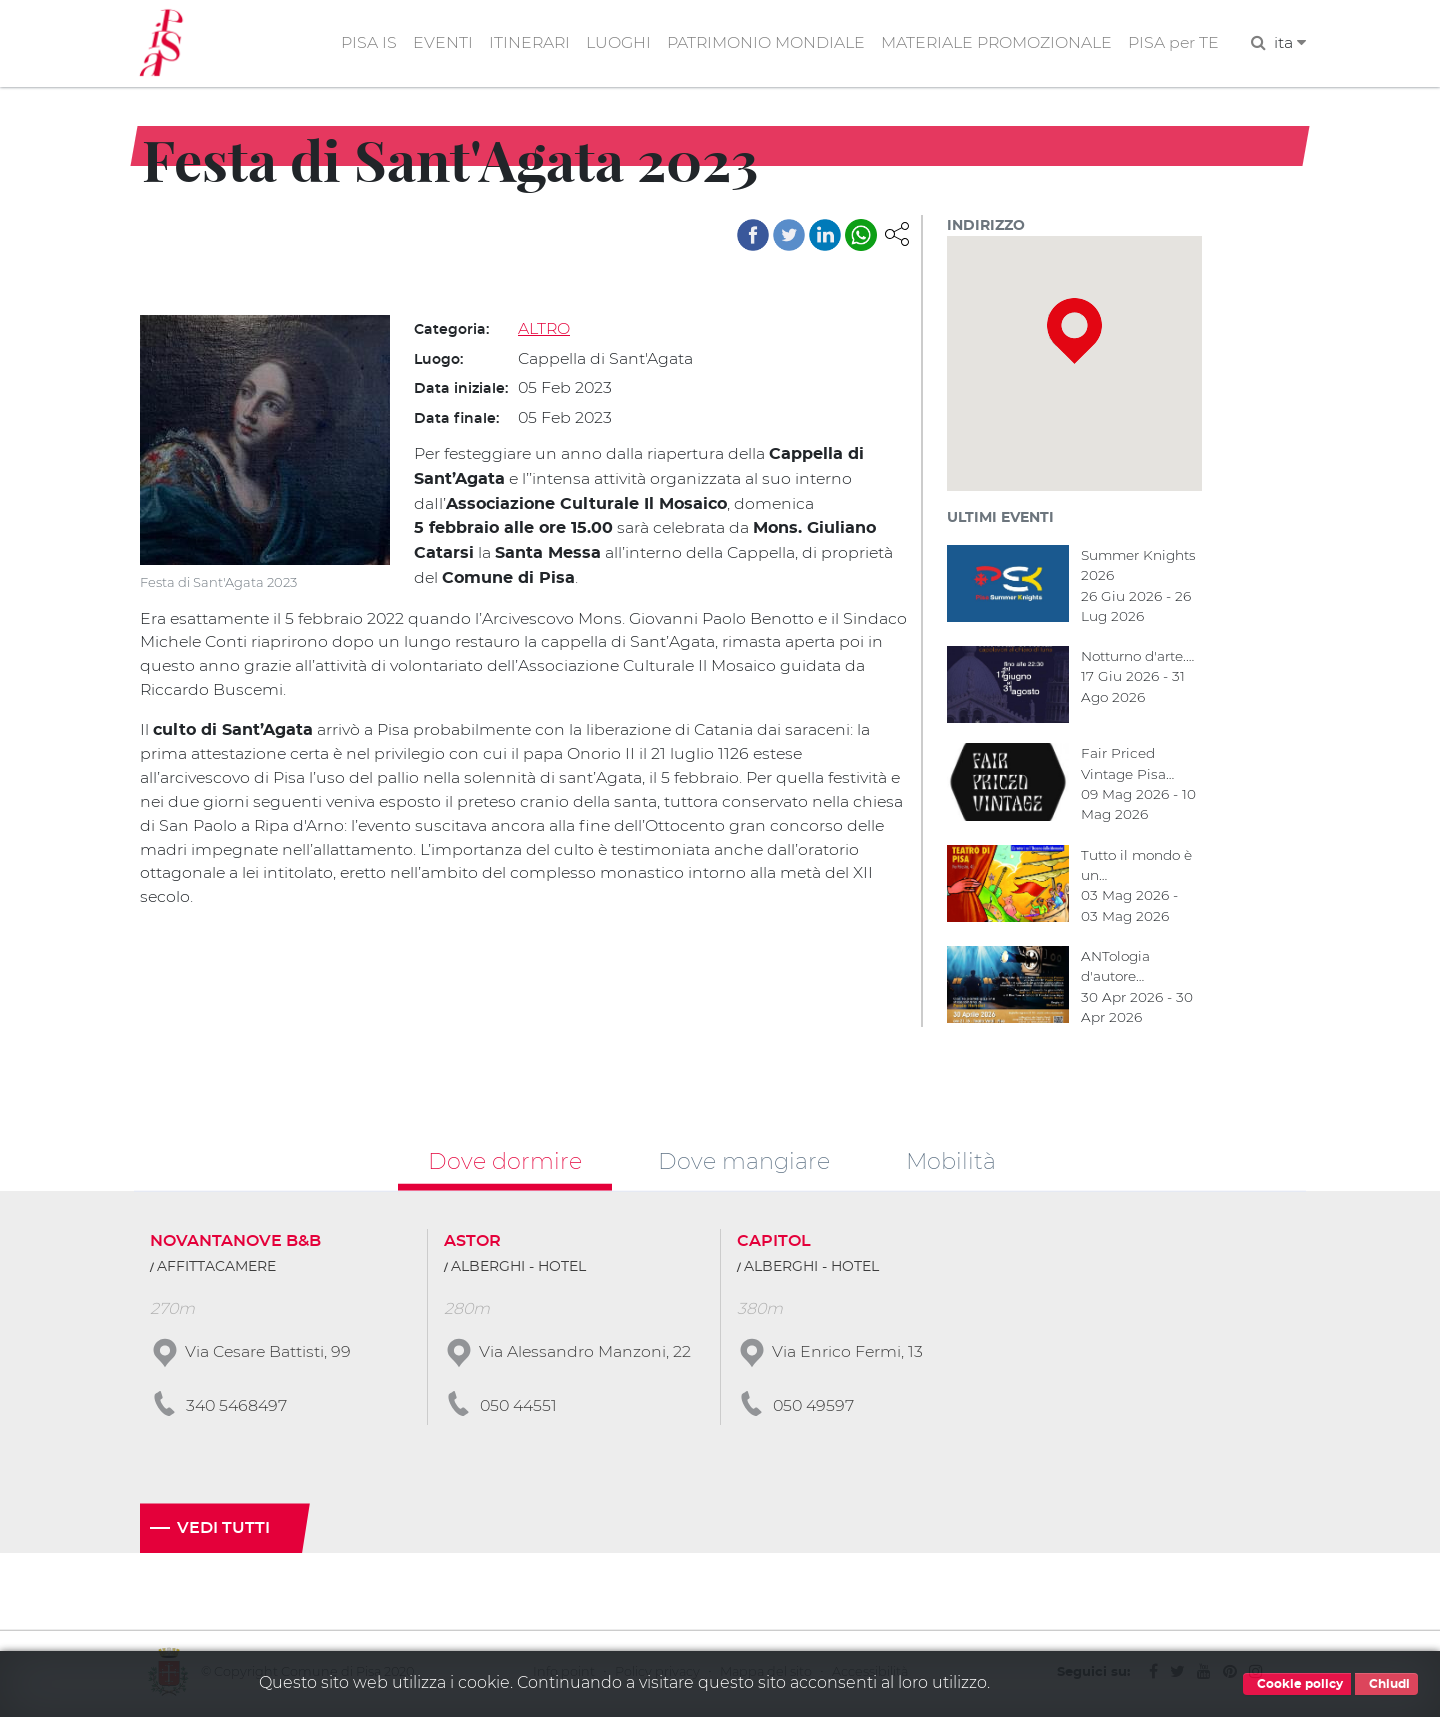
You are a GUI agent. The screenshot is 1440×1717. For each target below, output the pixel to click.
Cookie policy (1297, 1684)
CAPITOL (774, 1244)
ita (1290, 43)
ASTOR (472, 1244)
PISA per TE (1173, 43)
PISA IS (363, 43)
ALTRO (544, 329)
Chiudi (1386, 1684)
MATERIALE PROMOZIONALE (994, 43)
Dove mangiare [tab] (744, 1163)
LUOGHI (614, 43)
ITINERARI (524, 43)
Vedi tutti (223, 1531)
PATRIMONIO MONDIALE (762, 43)
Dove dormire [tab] (505, 1163)
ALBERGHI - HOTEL (518, 1270)
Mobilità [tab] (951, 1163)
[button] (897, 233)
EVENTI (437, 43)
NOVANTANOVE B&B (235, 1244)
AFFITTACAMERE (216, 1270)
